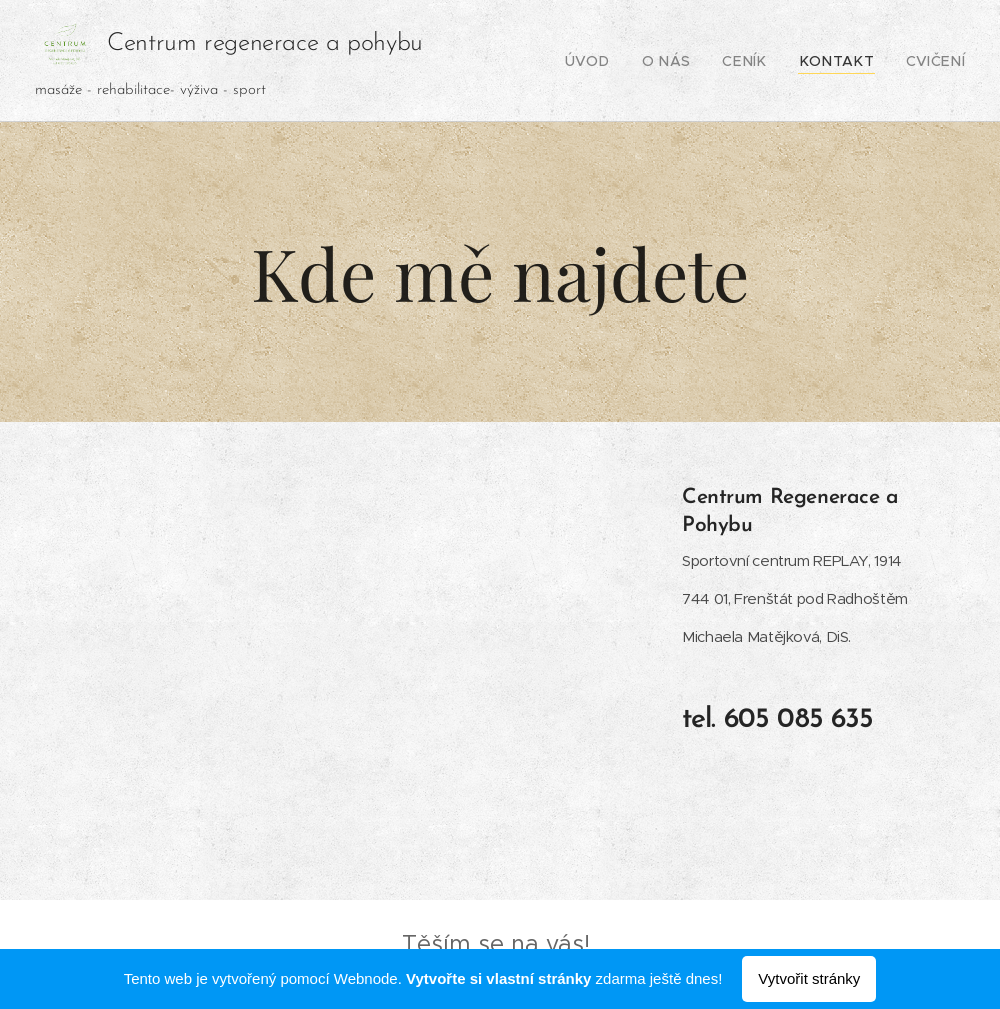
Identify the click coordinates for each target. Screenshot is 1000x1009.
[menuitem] (621, 61)
